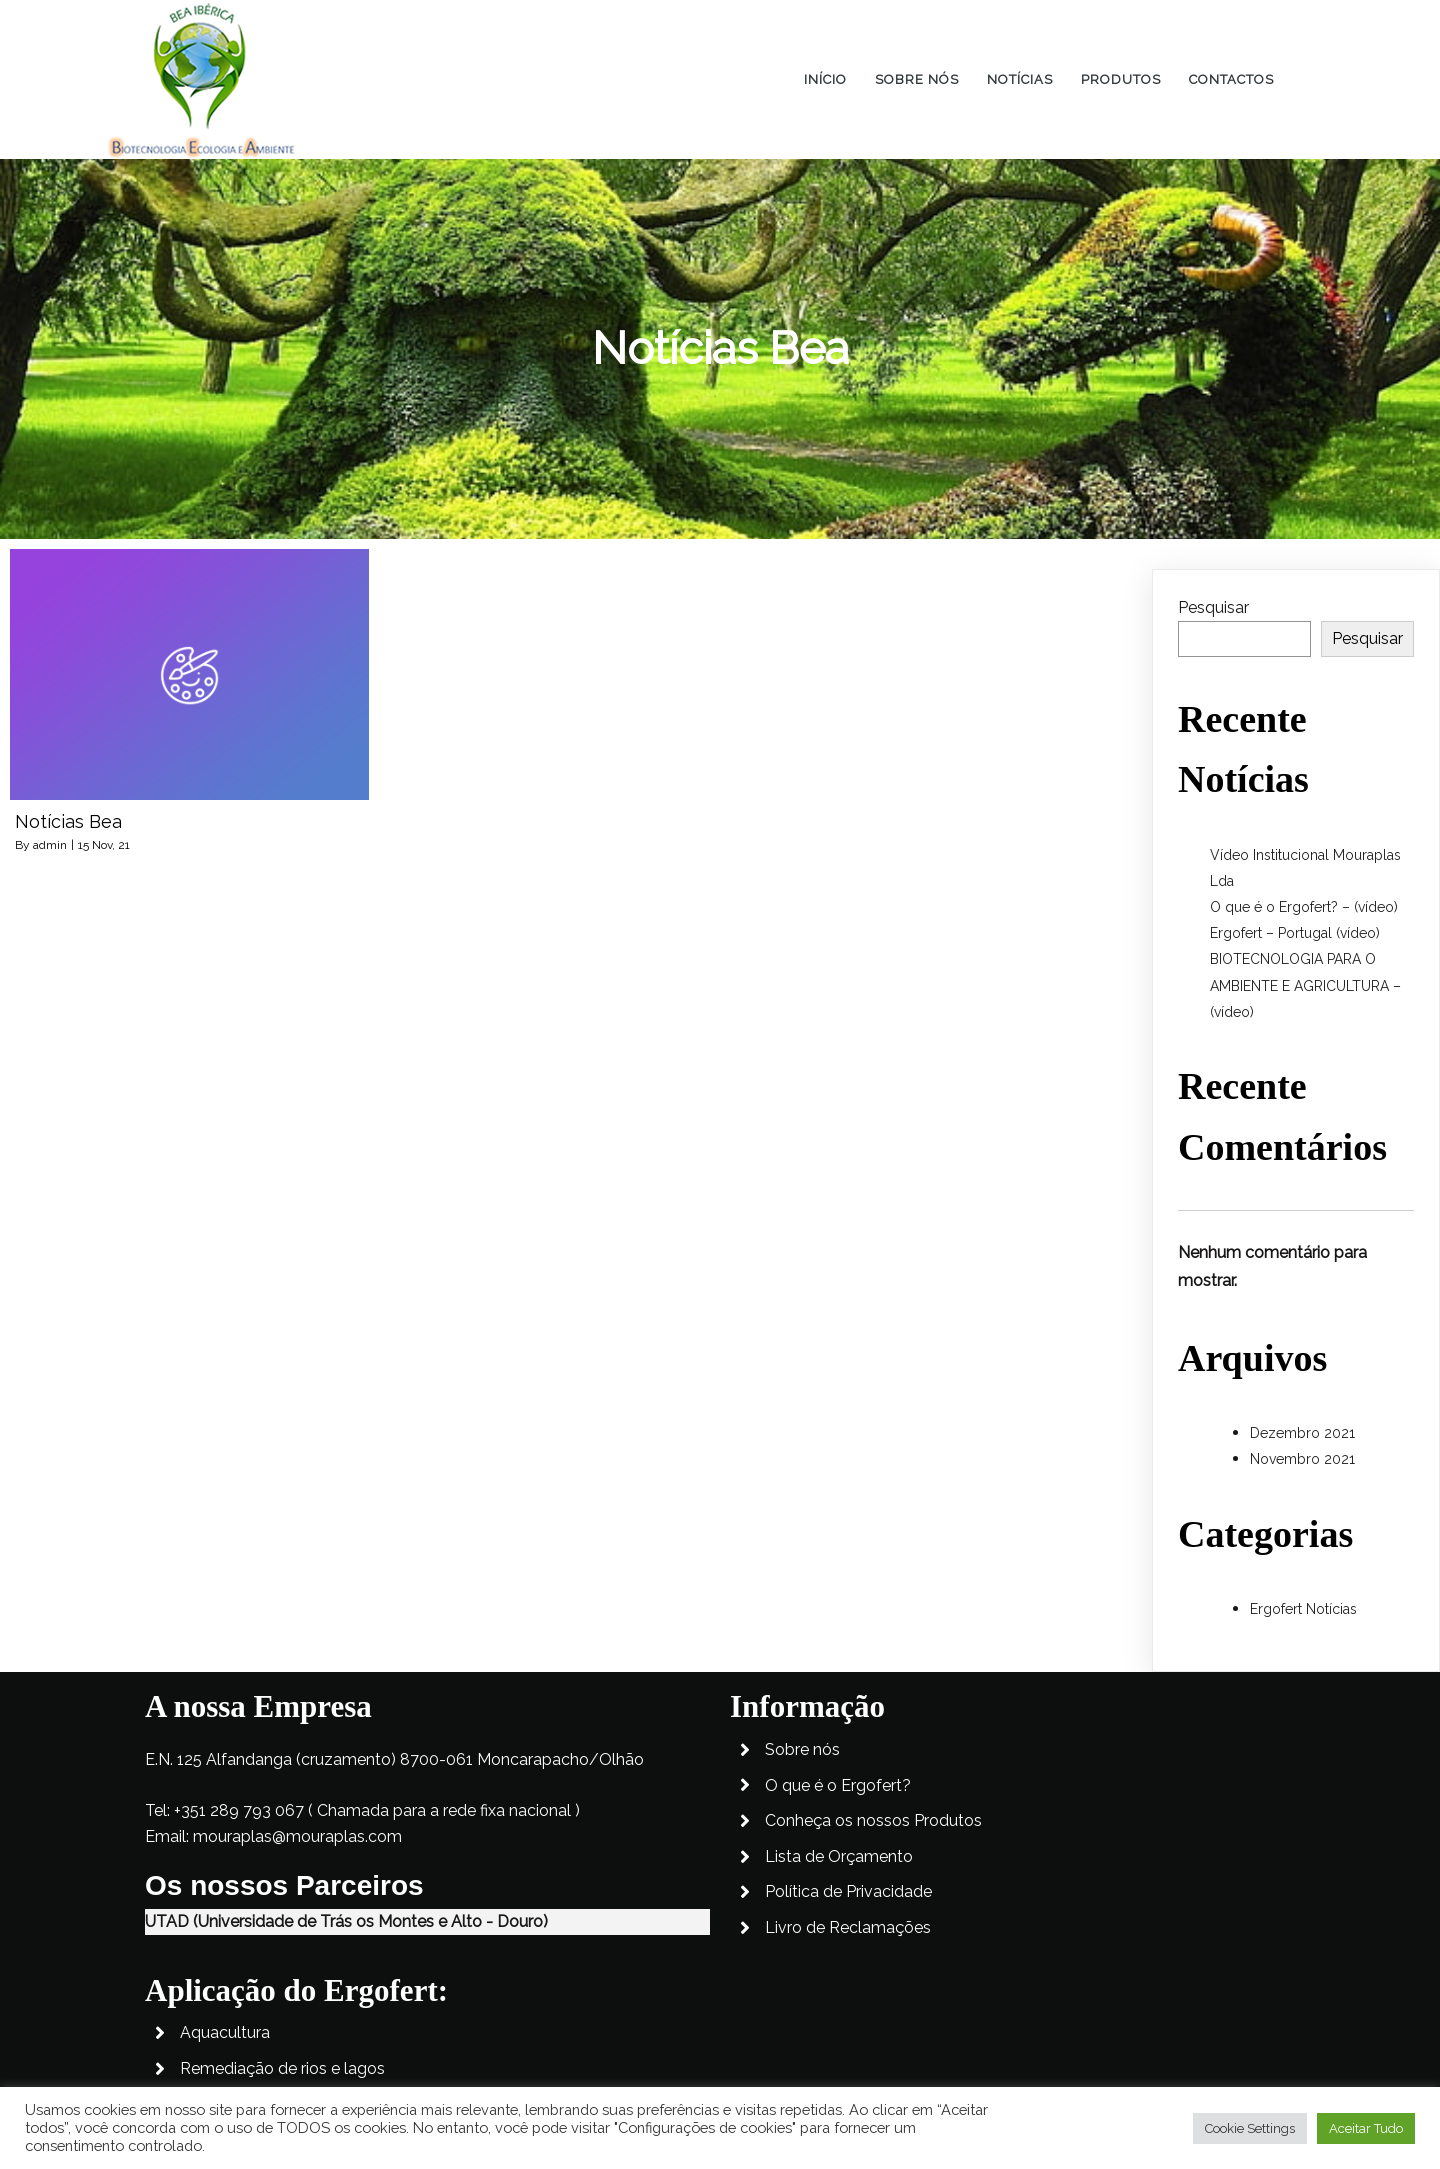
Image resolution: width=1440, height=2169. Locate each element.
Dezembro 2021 (1302, 1433)
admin (50, 845)
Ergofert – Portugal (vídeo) (1295, 933)
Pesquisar (1213, 607)
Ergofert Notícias (1303, 1609)
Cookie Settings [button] (1250, 2128)
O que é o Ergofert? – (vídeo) (1304, 907)
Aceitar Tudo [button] (1366, 2128)
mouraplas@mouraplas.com (297, 1887)
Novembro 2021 (1302, 1459)
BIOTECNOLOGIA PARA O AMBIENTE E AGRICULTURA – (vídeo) (1305, 985)
